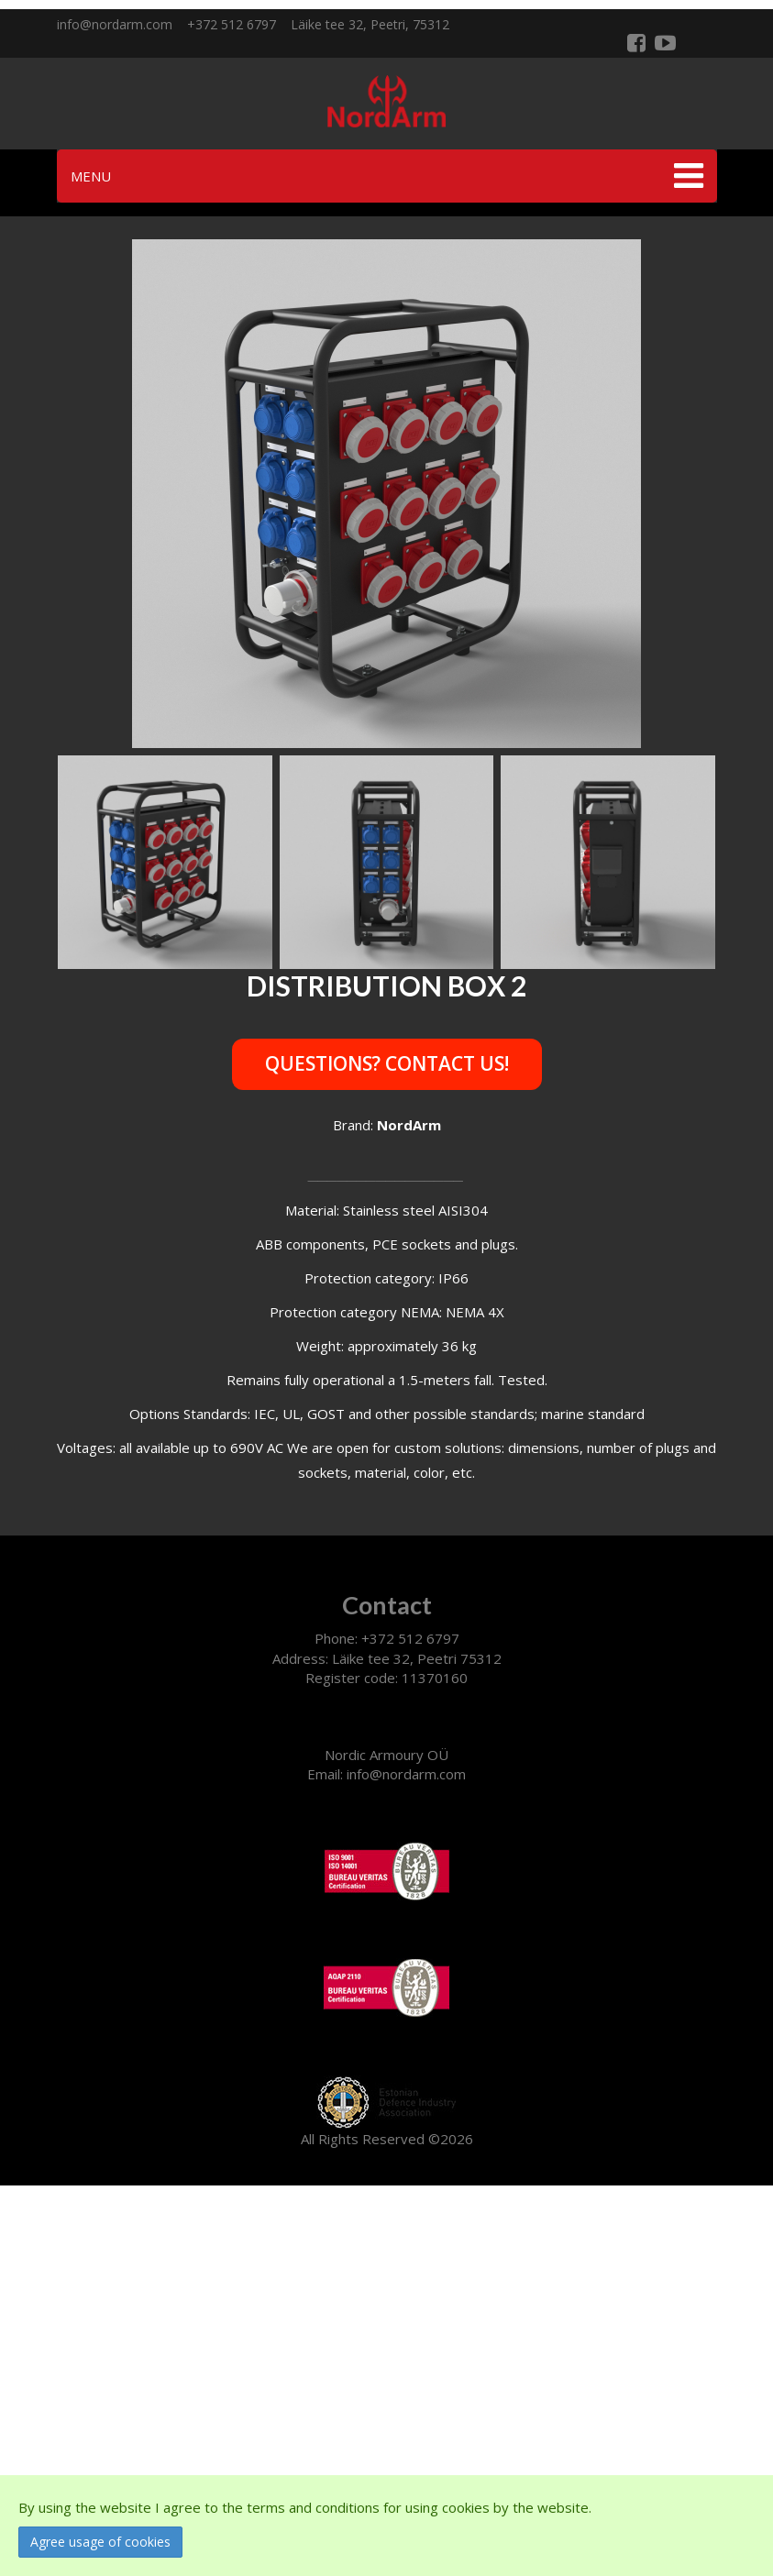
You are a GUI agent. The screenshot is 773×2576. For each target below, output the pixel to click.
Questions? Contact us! (387, 1063)
